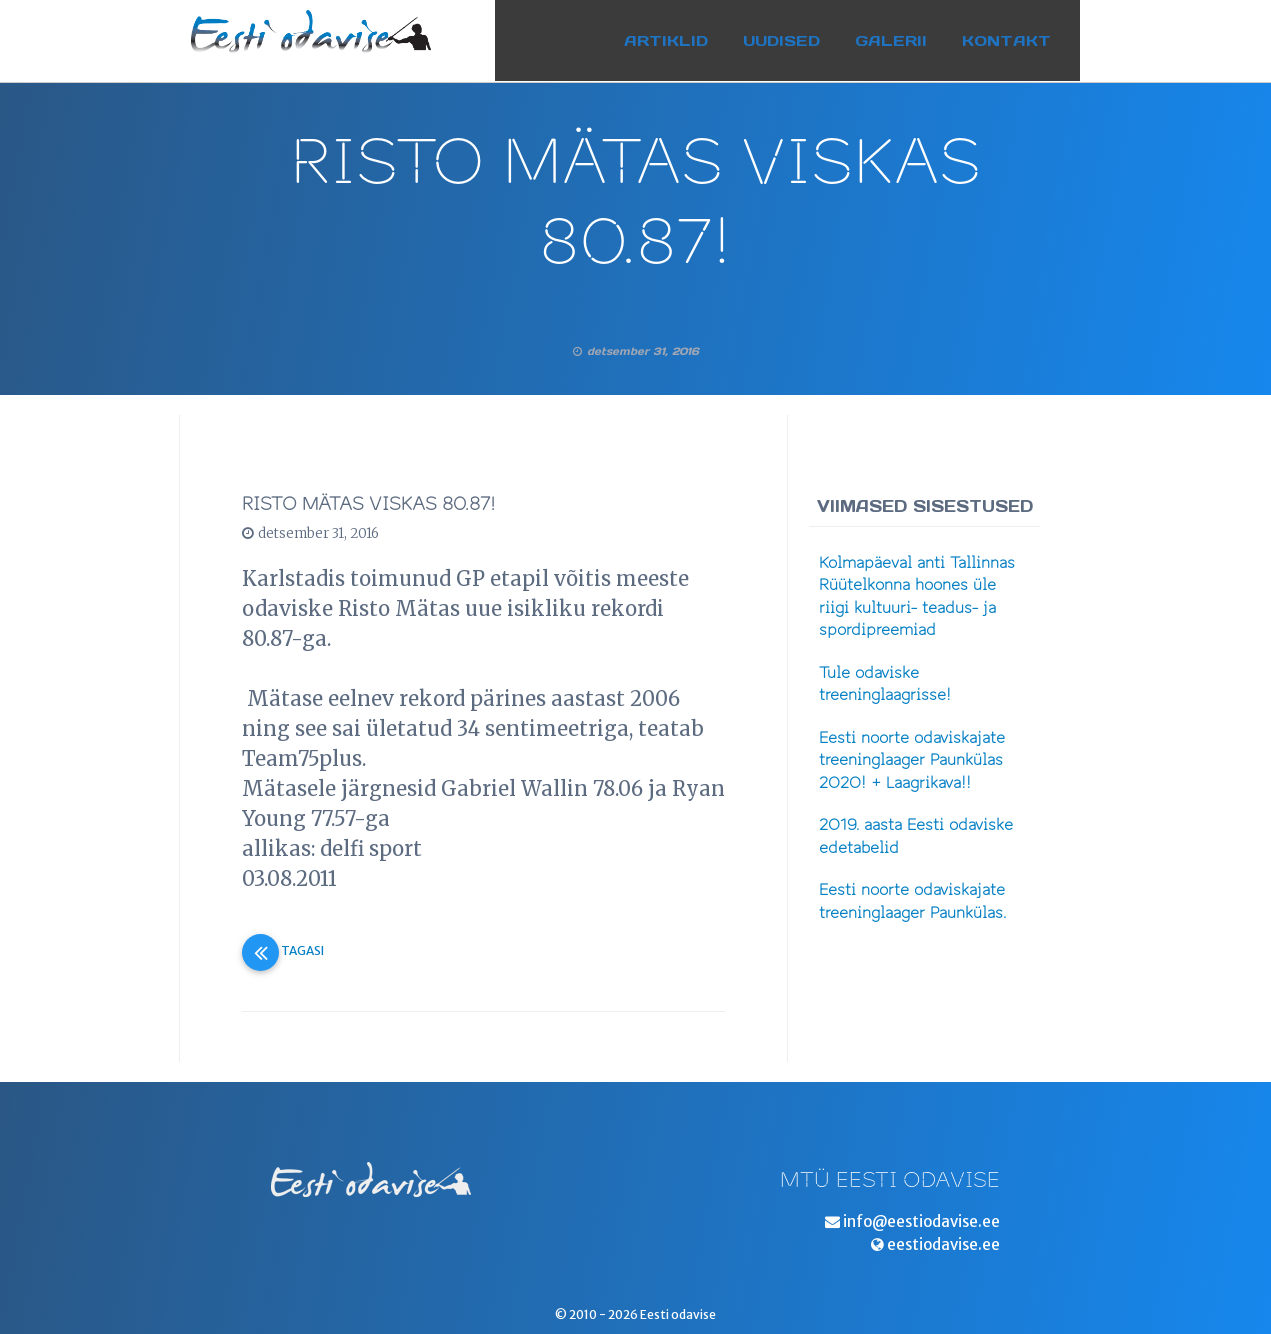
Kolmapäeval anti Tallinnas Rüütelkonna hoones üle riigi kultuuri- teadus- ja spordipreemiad (917, 597)
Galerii (910, 33)
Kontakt (1025, 33)
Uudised (800, 33)
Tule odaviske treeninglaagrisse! (885, 684)
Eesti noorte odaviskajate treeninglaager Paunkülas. (912, 901)
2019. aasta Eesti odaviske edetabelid (916, 836)
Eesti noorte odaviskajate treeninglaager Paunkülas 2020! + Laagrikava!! (912, 760)
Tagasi (283, 950)
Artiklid (685, 33)
